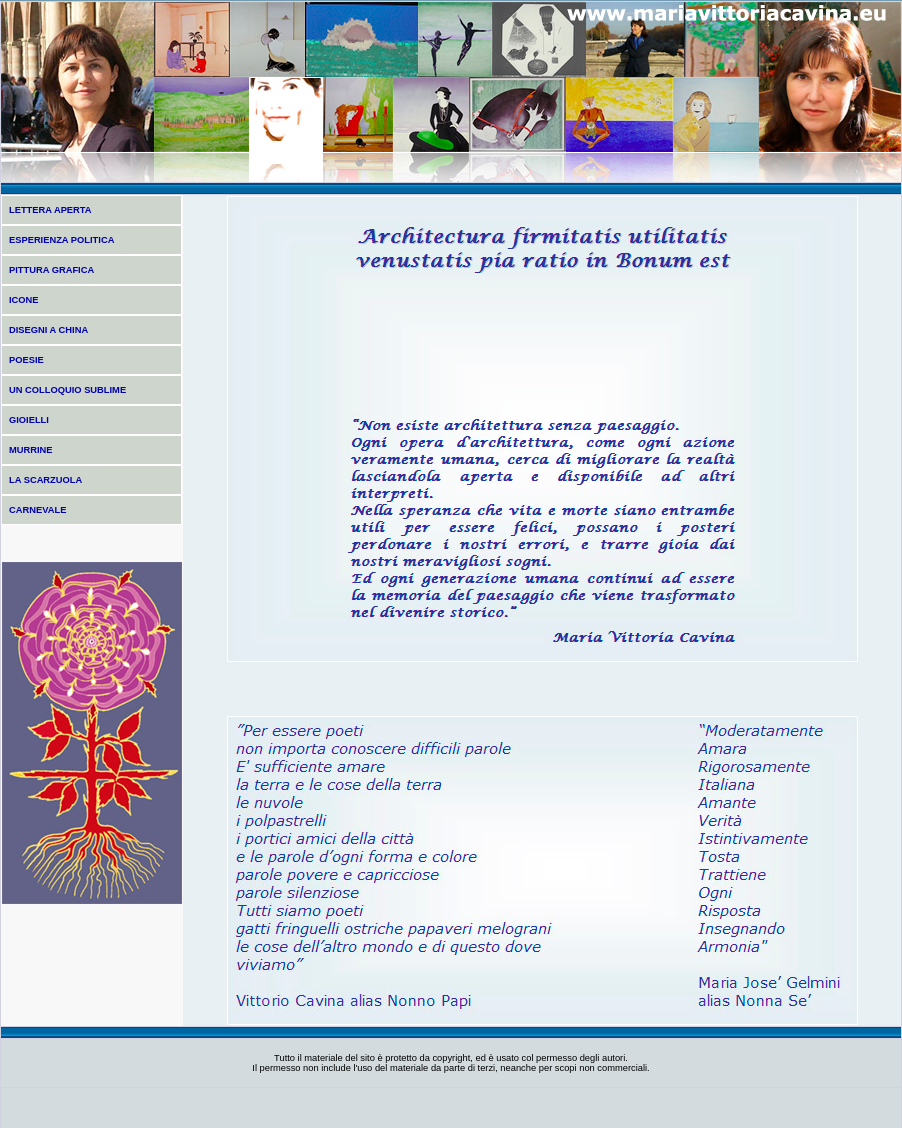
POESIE (26, 360)
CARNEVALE (37, 510)
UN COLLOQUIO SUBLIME (67, 390)
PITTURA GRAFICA (51, 270)
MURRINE (31, 450)
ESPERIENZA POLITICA (61, 240)
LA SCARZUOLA (45, 480)
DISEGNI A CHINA (48, 330)
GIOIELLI (29, 420)
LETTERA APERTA (50, 210)
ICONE (24, 300)
